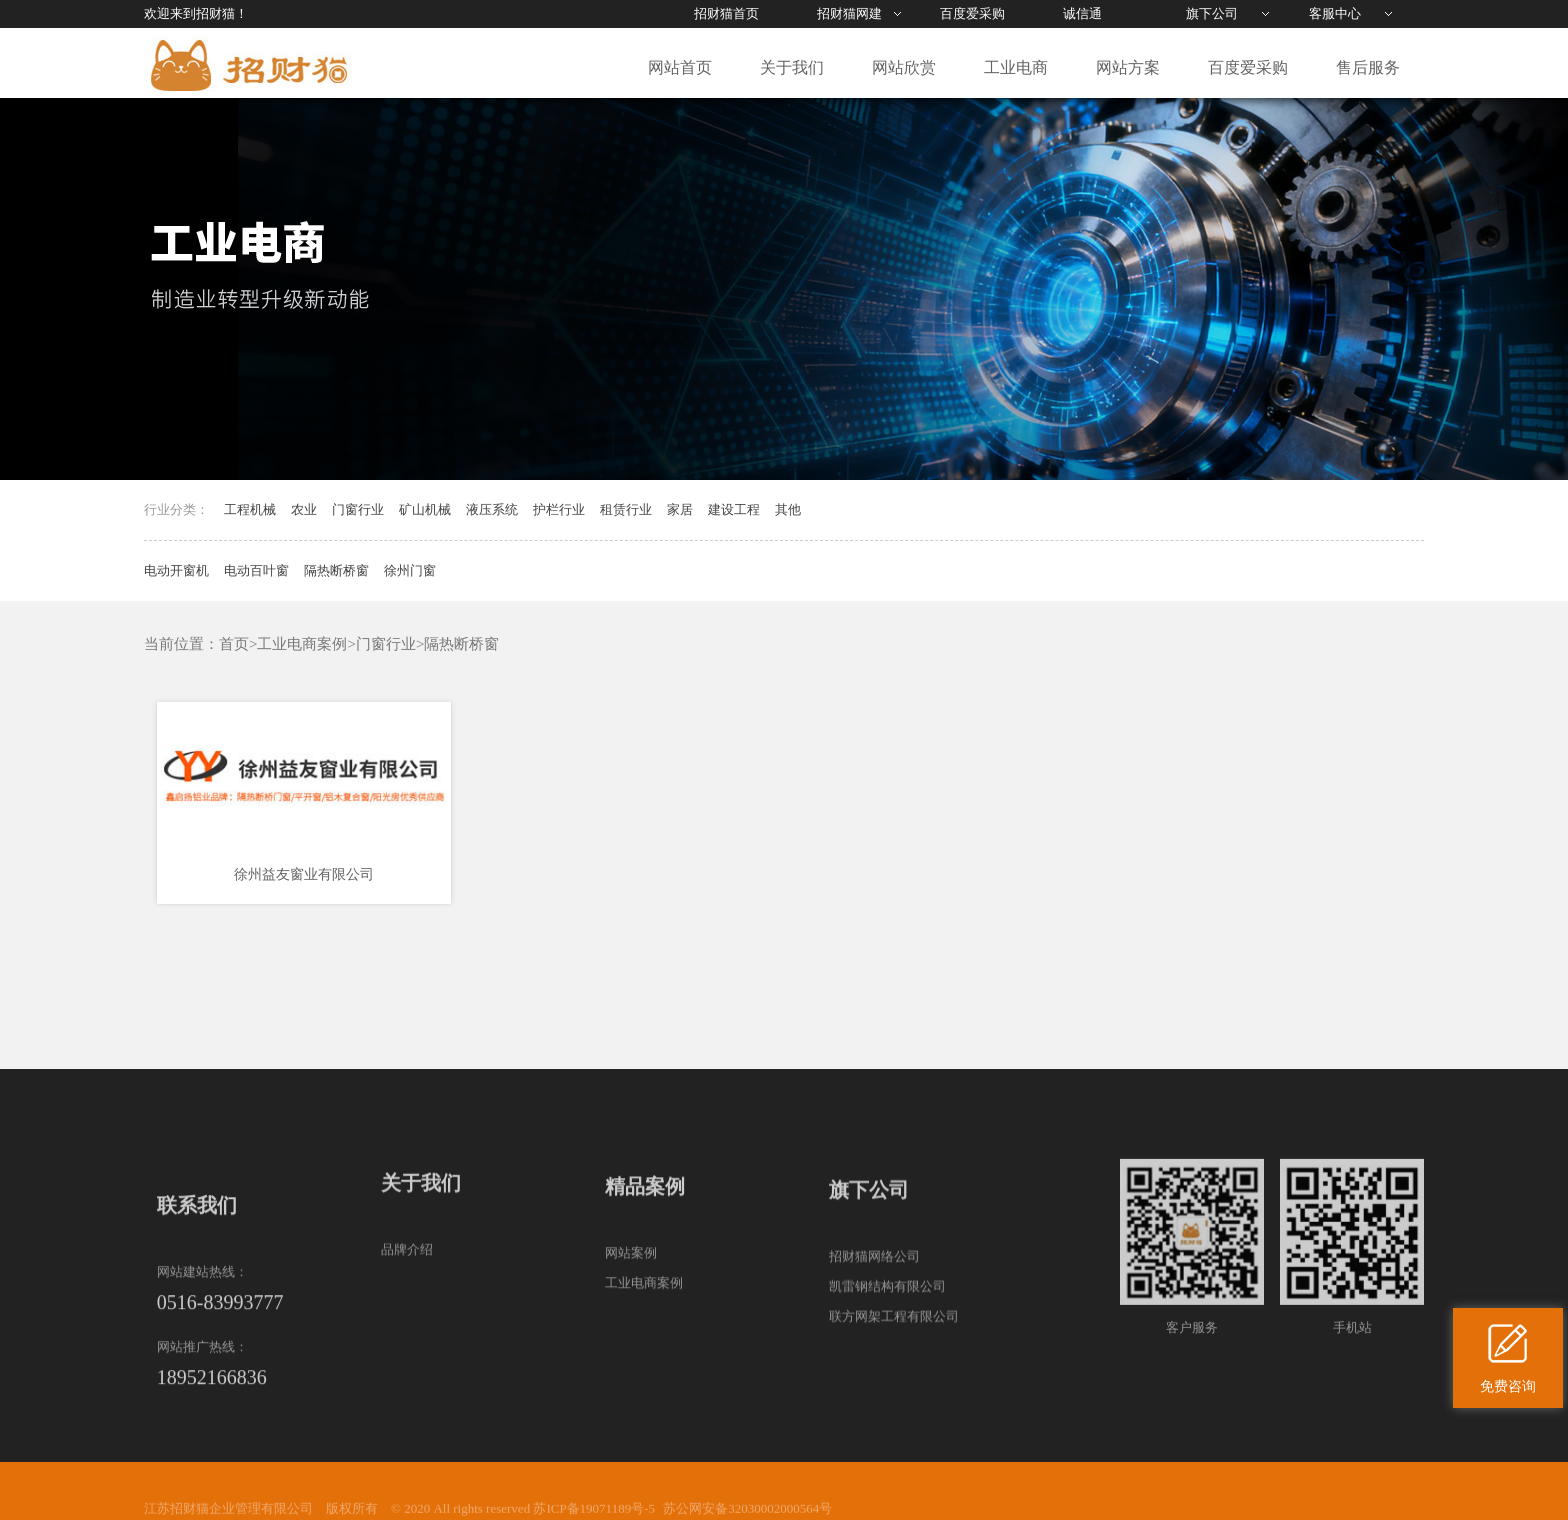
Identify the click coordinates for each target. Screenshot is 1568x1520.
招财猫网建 (849, 13)
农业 (304, 509)
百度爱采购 (972, 13)
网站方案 (1128, 67)
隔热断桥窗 (336, 570)
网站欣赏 (904, 67)
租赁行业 (626, 509)
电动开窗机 (176, 570)
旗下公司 (1212, 13)
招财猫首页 (726, 13)
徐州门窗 (410, 570)
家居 (680, 509)
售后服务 (1368, 67)
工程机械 (250, 509)
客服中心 (1335, 13)
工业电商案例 (302, 644)
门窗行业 (358, 509)
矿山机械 (425, 509)
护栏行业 (559, 509)
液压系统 (492, 509)
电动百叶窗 (256, 570)
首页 (234, 644)
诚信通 (1082, 13)
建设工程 (734, 509)
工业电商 (1016, 67)
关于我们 (792, 67)
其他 (788, 509)
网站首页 (680, 67)
